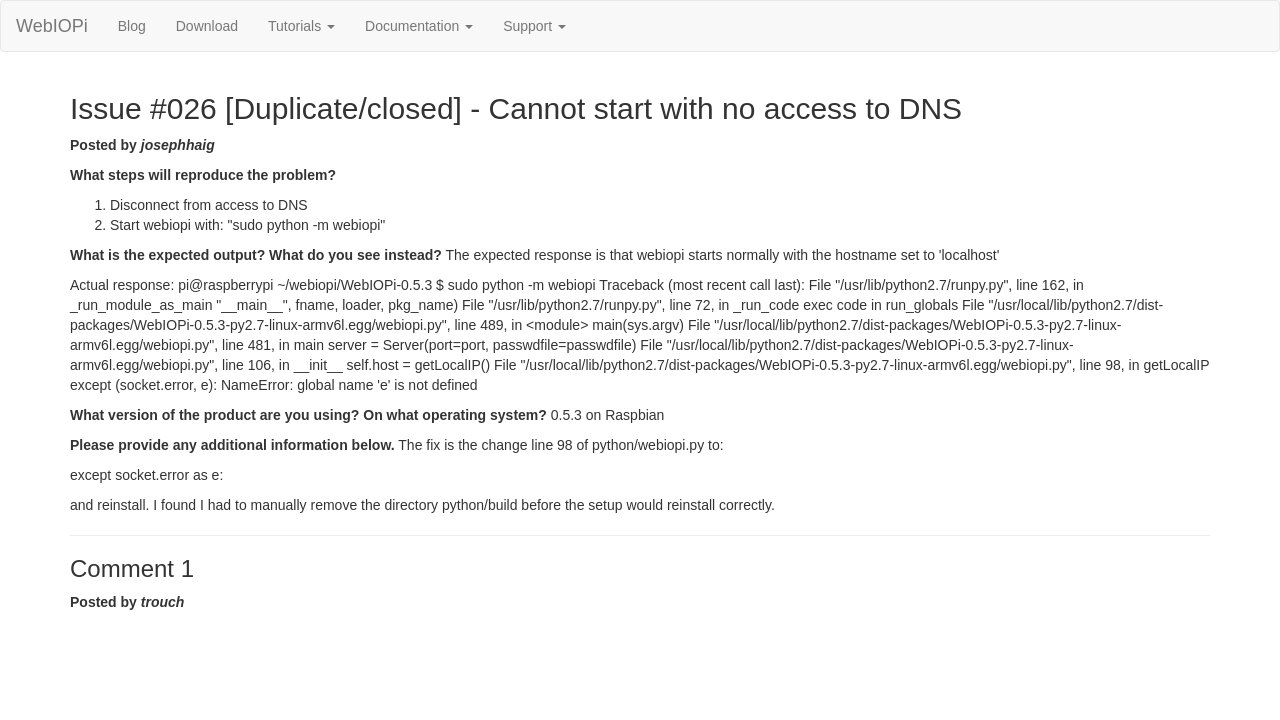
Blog (132, 26)
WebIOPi (52, 26)
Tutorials (301, 26)
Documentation (419, 26)
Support (534, 26)
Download (207, 26)
